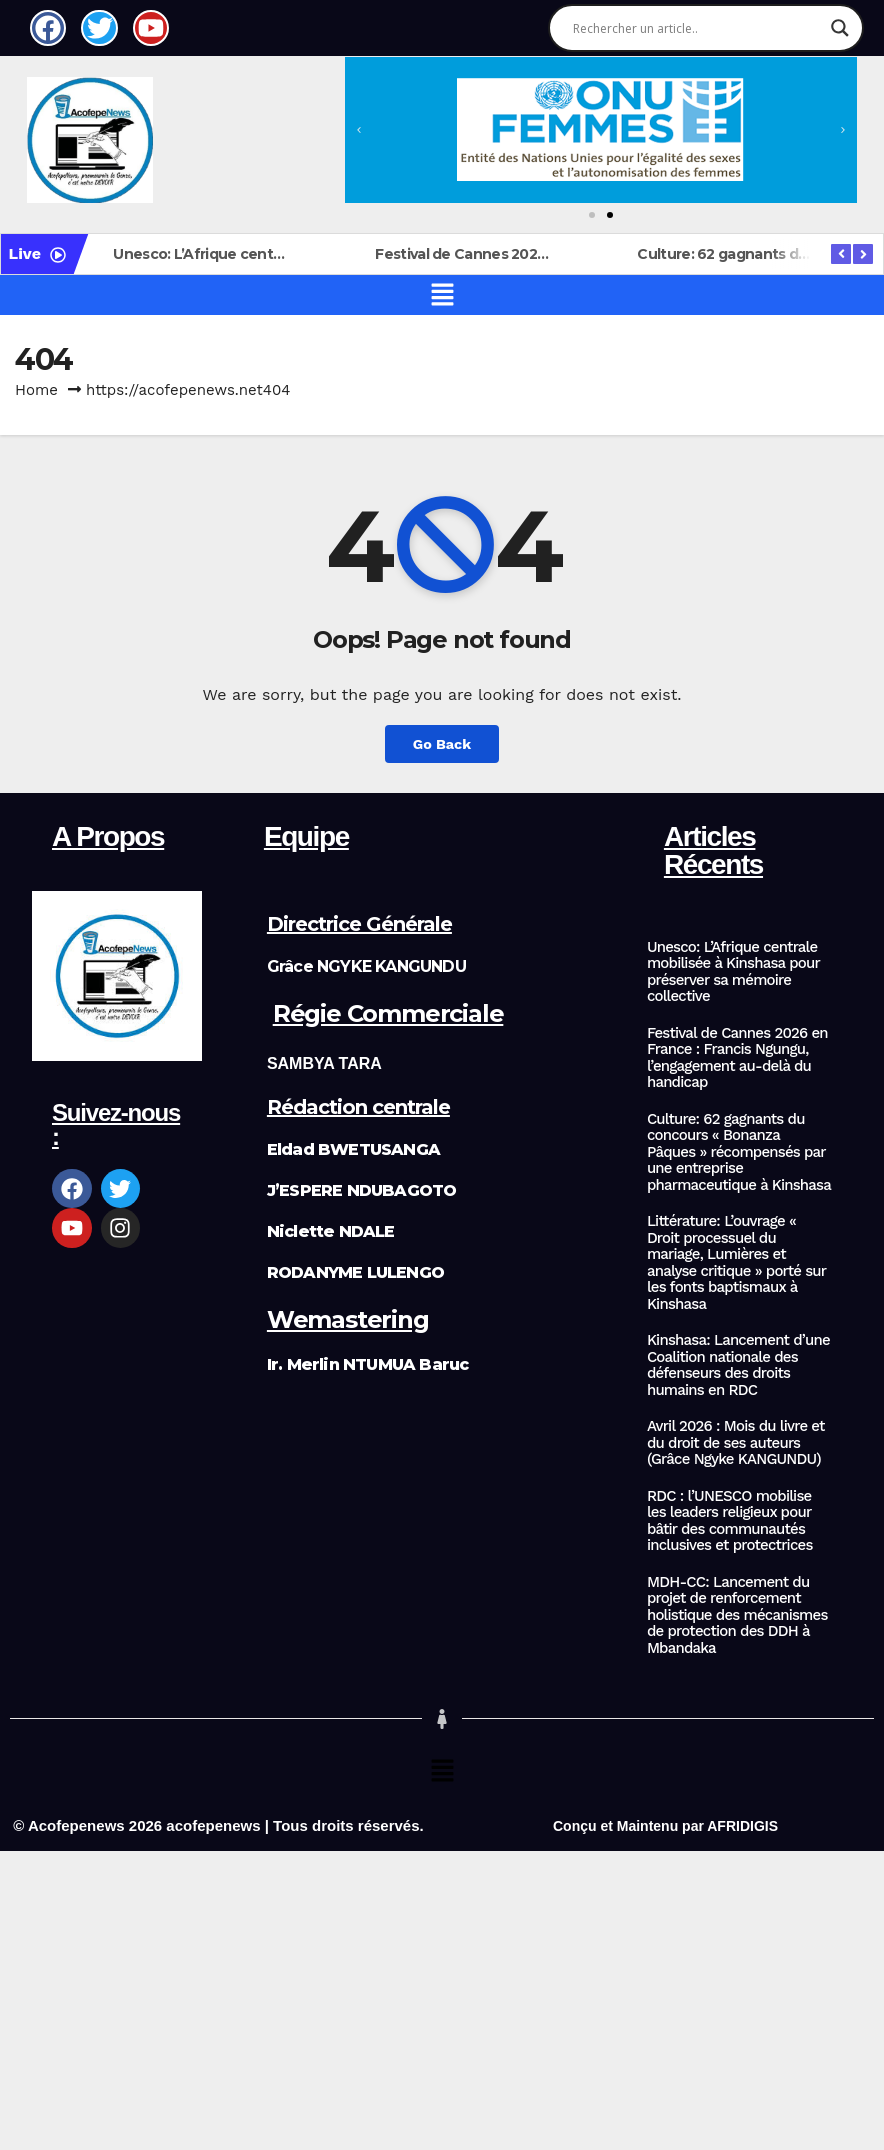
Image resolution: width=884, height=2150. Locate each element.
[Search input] (697, 28)
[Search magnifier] (840, 28)
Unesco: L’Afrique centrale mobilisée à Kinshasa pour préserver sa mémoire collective (733, 972)
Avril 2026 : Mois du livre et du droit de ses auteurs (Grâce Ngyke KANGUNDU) (736, 1443)
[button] (359, 130)
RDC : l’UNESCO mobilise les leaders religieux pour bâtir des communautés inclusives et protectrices (730, 1521)
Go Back (442, 744)
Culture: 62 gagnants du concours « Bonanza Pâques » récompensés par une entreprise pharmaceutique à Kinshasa (739, 1152)
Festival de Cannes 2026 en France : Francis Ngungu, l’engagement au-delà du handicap (737, 1058)
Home (36, 390)
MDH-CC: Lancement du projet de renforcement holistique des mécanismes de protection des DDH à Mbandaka (737, 1615)
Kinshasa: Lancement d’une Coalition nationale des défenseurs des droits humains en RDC (738, 1365)
